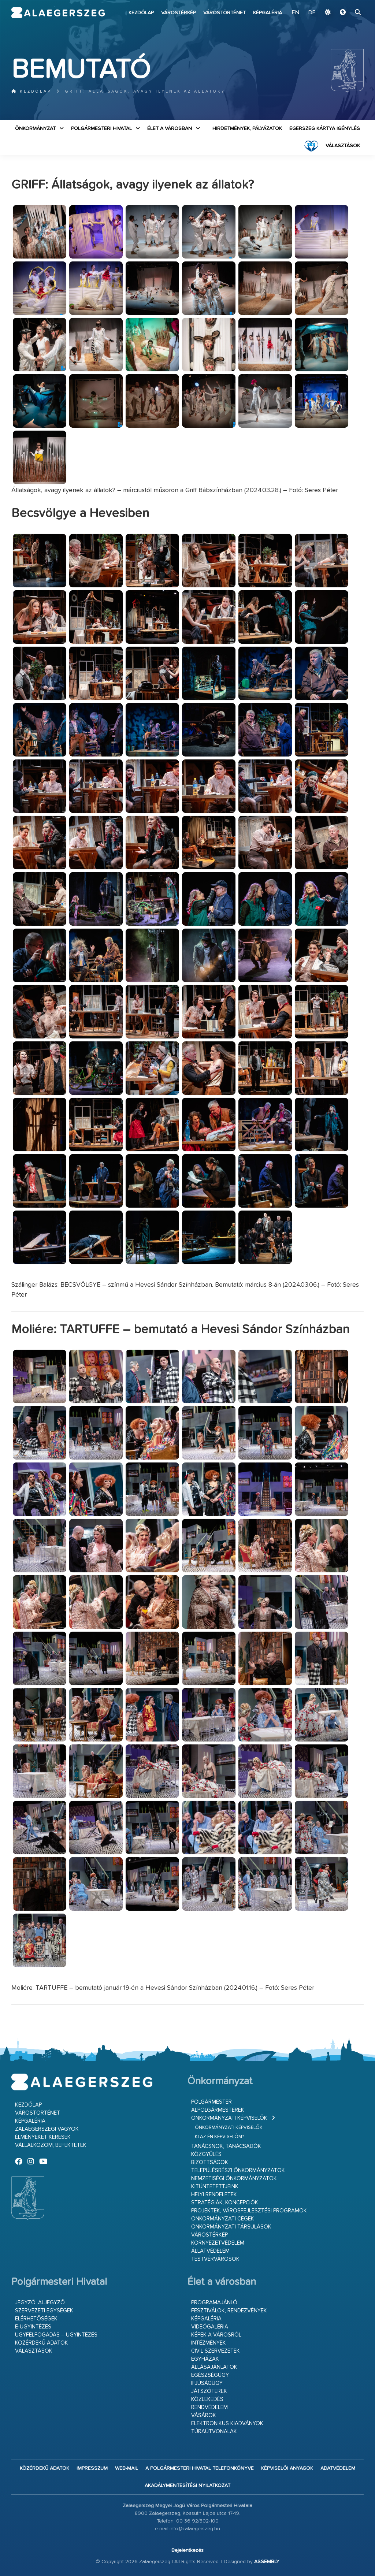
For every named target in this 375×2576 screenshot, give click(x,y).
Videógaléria (209, 2327)
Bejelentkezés (187, 2550)
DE (312, 13)
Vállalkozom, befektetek (50, 2145)
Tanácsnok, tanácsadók (226, 2146)
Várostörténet (224, 12)
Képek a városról (216, 2335)
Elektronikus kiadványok (227, 2423)
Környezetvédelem (217, 2243)
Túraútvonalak (214, 2431)
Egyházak (205, 2359)
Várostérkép (178, 12)
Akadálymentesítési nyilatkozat (187, 2485)
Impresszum (92, 2468)
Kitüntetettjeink (214, 2186)
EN (295, 13)
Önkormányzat (35, 128)
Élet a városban (169, 128)
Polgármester (211, 2102)
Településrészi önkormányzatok (238, 2170)
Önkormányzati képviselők (229, 2118)
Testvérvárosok (215, 2259)
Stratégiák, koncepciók (224, 2202)
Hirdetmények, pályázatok (247, 128)
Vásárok (203, 2415)
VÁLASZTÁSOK (343, 145)
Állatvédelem (210, 2251)
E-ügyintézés (33, 2327)
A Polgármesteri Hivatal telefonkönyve (199, 2468)
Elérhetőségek (36, 2319)
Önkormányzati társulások (231, 2227)
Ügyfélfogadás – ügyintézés (56, 2335)
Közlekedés (207, 2399)
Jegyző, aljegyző (40, 2302)
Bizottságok (209, 2162)
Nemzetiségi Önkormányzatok (234, 2178)
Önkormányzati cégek (222, 2219)
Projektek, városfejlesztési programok (249, 2210)
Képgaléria (267, 12)
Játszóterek (209, 2391)
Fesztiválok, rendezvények (229, 2310)
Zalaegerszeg (58, 12)
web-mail (126, 2468)
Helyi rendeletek (214, 2194)
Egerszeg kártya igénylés (324, 128)
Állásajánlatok (214, 2367)
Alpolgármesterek (217, 2110)
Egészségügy (210, 2375)
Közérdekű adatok (41, 2343)
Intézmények (208, 2343)
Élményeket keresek (43, 2137)
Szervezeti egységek (44, 2310)
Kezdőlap (141, 12)
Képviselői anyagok (287, 2468)
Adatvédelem (337, 2468)
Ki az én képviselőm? (219, 2136)
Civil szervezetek (215, 2351)
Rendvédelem (209, 2407)
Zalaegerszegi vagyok (47, 2129)
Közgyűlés (206, 2154)
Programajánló (214, 2302)
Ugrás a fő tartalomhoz (345, 3)
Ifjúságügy (207, 2383)
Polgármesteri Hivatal (101, 128)
